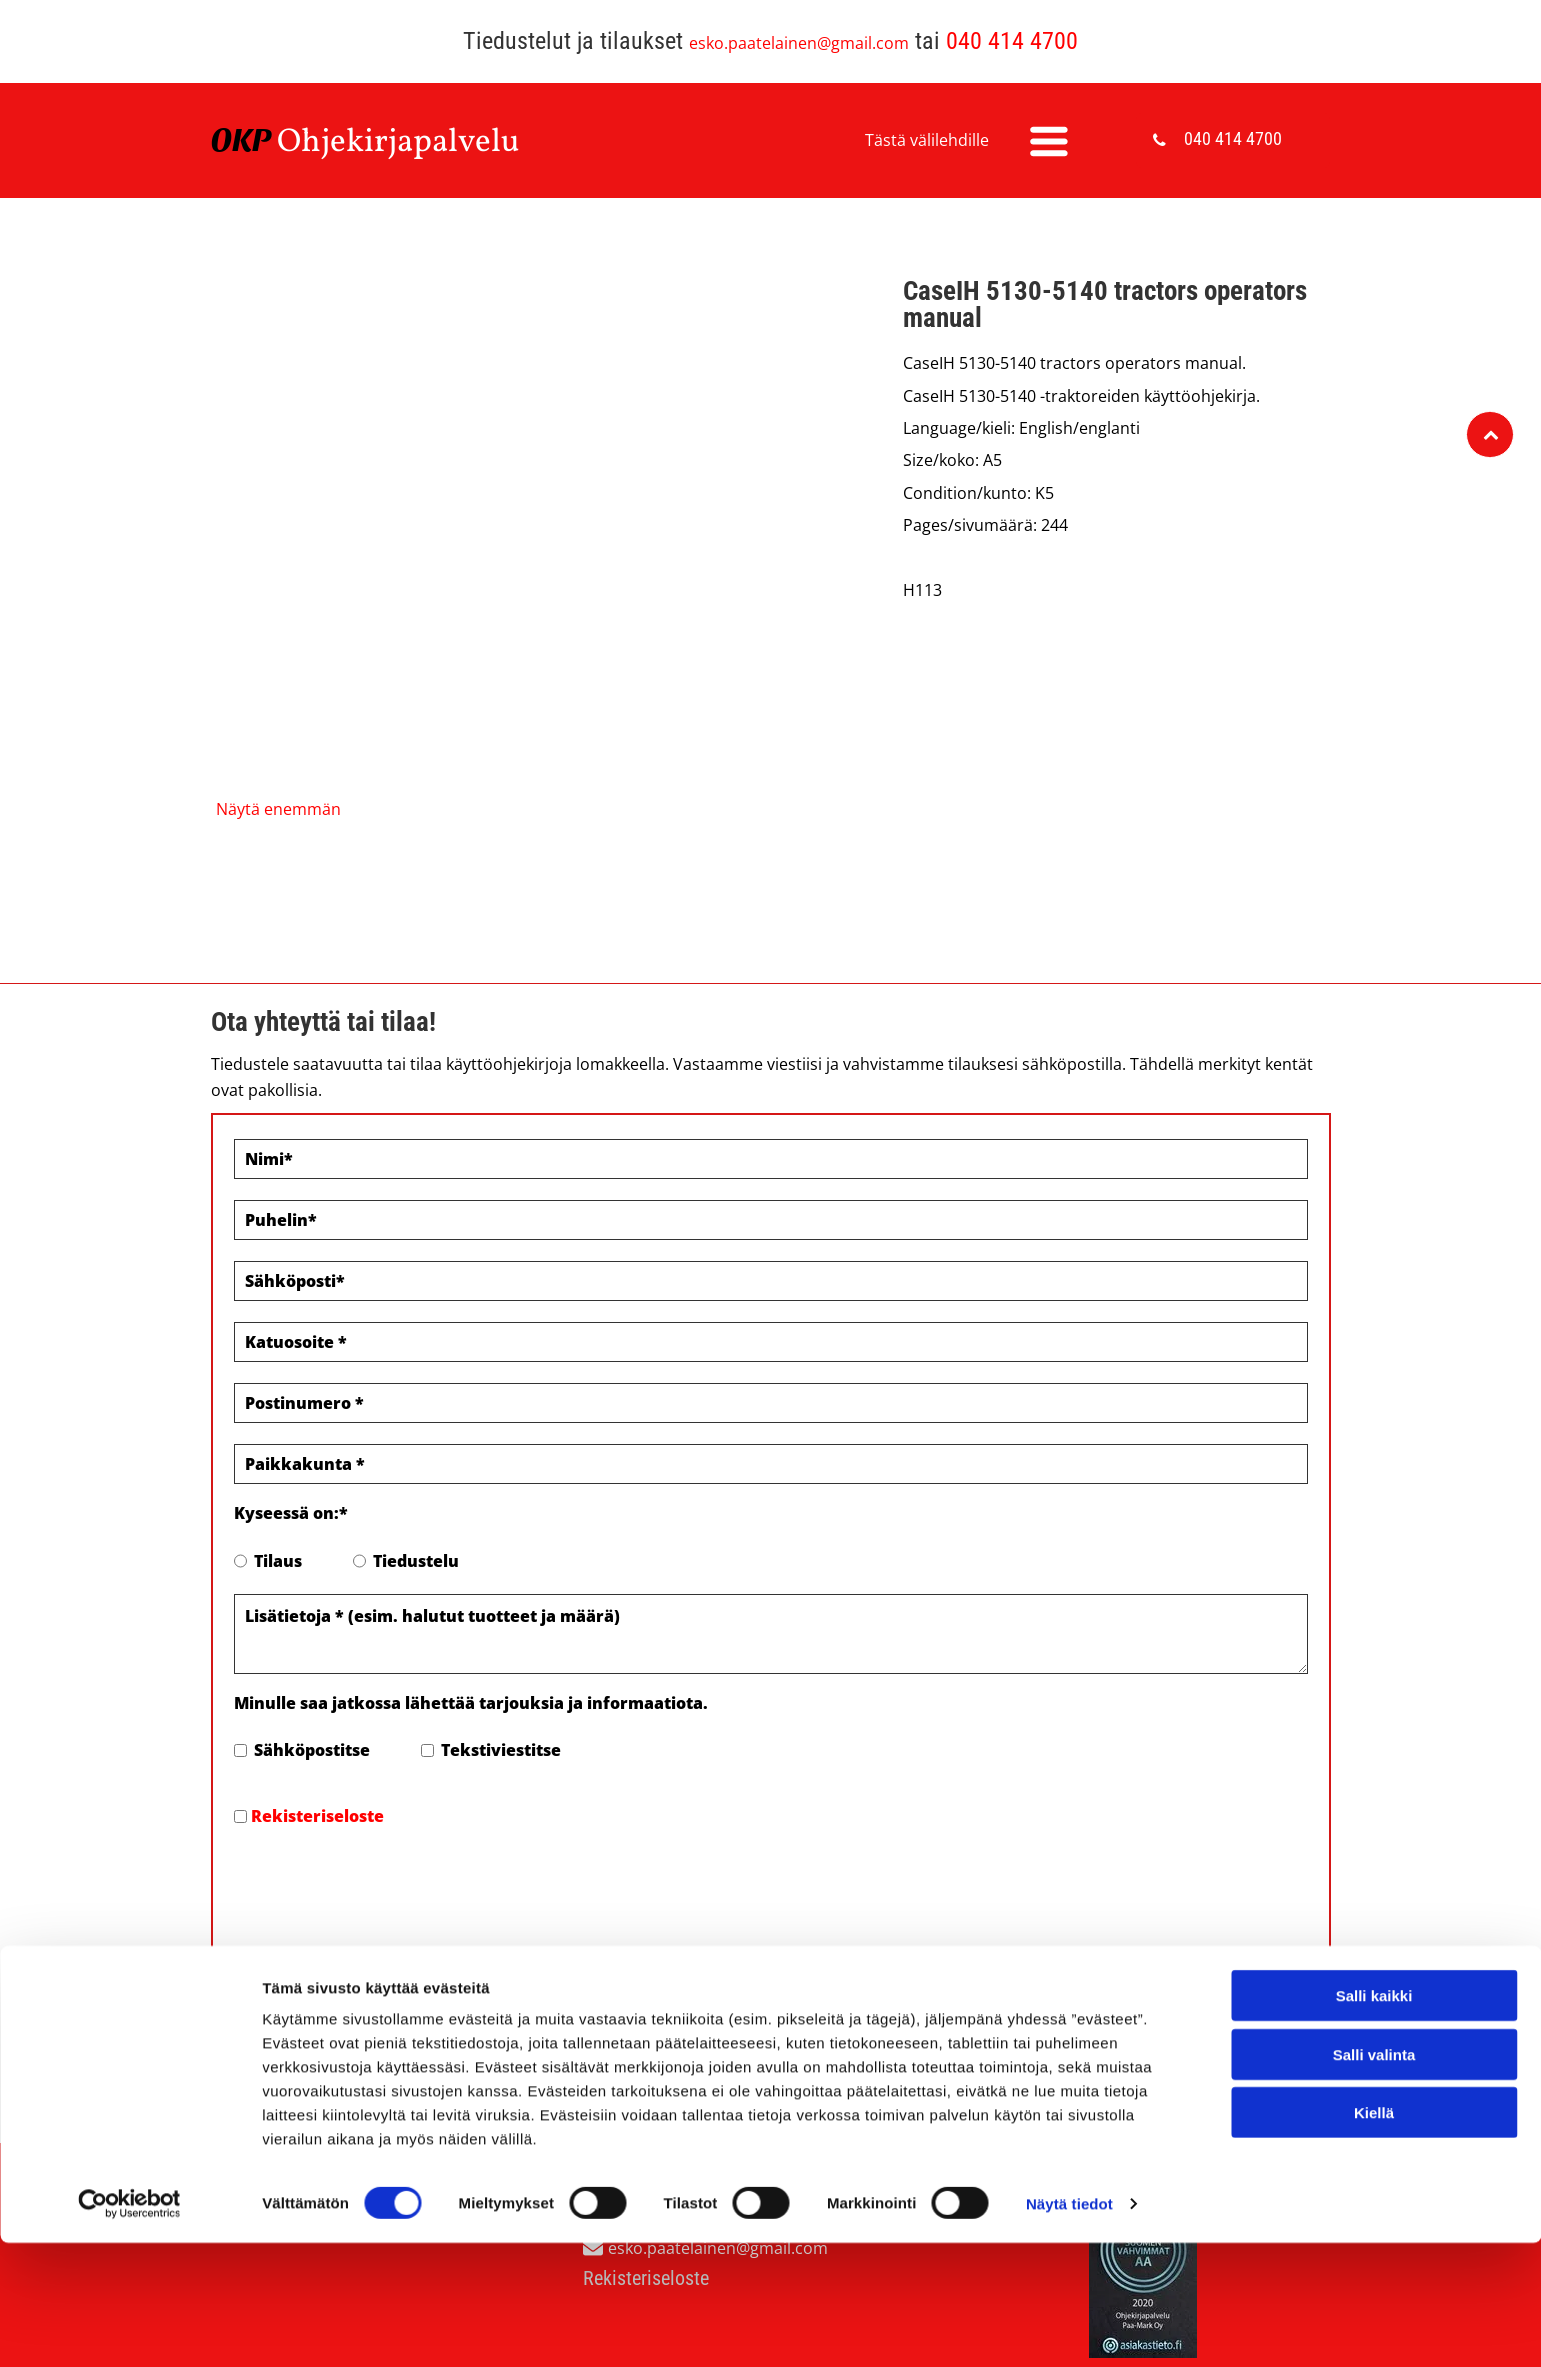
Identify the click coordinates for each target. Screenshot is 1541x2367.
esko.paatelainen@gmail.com (799, 43)
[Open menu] (1049, 141)
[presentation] (386, 1885)
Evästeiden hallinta (287, 2045)
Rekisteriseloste (317, 1816)
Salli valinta (1374, 2271)
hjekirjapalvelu (410, 143)
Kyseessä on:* (291, 1513)
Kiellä (1374, 2329)
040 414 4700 (1012, 41)
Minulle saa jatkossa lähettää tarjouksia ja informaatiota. (471, 1703)
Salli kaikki (1374, 2212)
